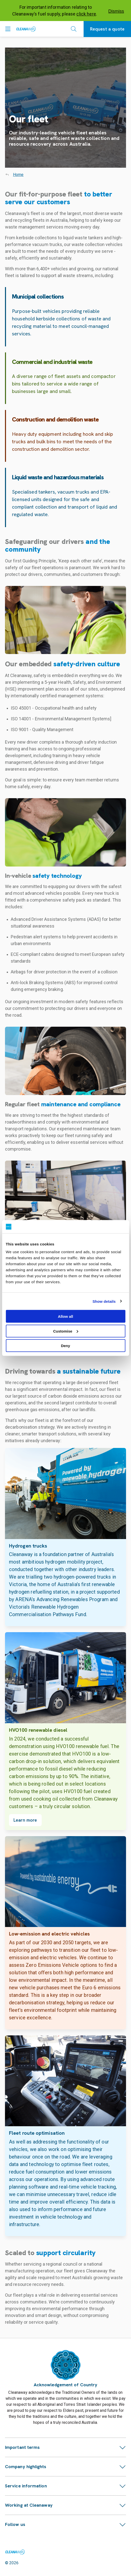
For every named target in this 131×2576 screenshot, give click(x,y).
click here (86, 14)
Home (18, 174)
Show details (104, 1301)
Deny (65, 1346)
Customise (65, 1331)
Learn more (25, 1820)
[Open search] (74, 29)
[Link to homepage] (15, 2552)
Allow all (65, 1316)
